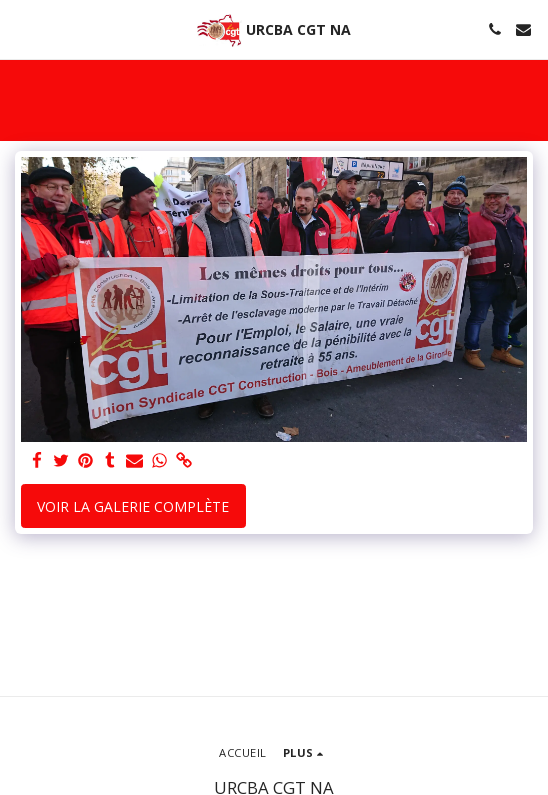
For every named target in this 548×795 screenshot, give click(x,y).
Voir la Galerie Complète (133, 506)
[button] (22, 28)
